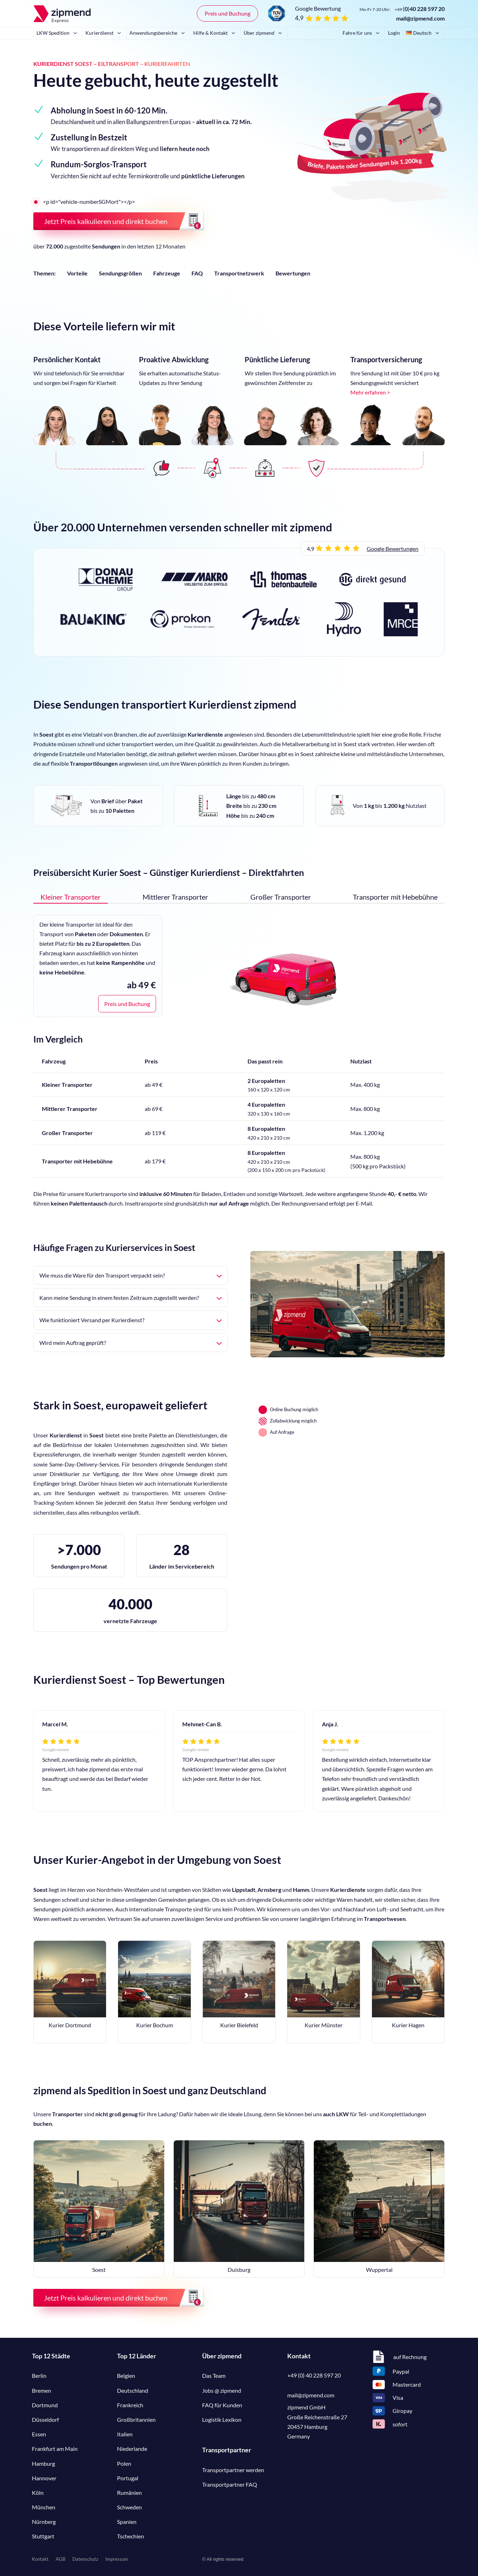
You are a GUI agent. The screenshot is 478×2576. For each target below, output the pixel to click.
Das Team (214, 2375)
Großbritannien (136, 2419)
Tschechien (130, 2536)
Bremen (41, 2390)
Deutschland (132, 2390)
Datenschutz (85, 2559)
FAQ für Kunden (222, 2405)
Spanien (127, 2521)
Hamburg (43, 2463)
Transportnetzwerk (239, 273)
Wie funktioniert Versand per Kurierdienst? (130, 1320)
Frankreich (130, 2405)
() (420, 8)
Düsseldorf (45, 2419)
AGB (60, 2559)
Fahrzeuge (166, 273)
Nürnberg (44, 2521)
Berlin (39, 2375)
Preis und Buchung (227, 13)
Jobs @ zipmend (221, 2390)
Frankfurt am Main (55, 2448)
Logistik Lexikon (221, 2419)
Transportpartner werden (233, 2469)
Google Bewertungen (392, 548)
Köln (38, 2492)
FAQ (197, 273)
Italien (125, 2434)
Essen (39, 2434)
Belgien (126, 2375)
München (43, 2507)
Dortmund (45, 2405)
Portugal (127, 2478)
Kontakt (40, 2559)
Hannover (44, 2478)
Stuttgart (43, 2536)
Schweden (129, 2507)
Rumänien (129, 2492)
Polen (124, 2463)
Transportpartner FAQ (229, 2484)
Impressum (116, 2559)
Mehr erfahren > (370, 392)
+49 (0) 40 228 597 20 (314, 2375)
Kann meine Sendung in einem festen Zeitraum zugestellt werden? (130, 1297)
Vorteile (77, 273)
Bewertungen (293, 273)
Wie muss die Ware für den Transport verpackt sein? (130, 1275)
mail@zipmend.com (420, 18)
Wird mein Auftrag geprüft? (130, 1342)
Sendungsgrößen (120, 273)
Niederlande (132, 2448)
